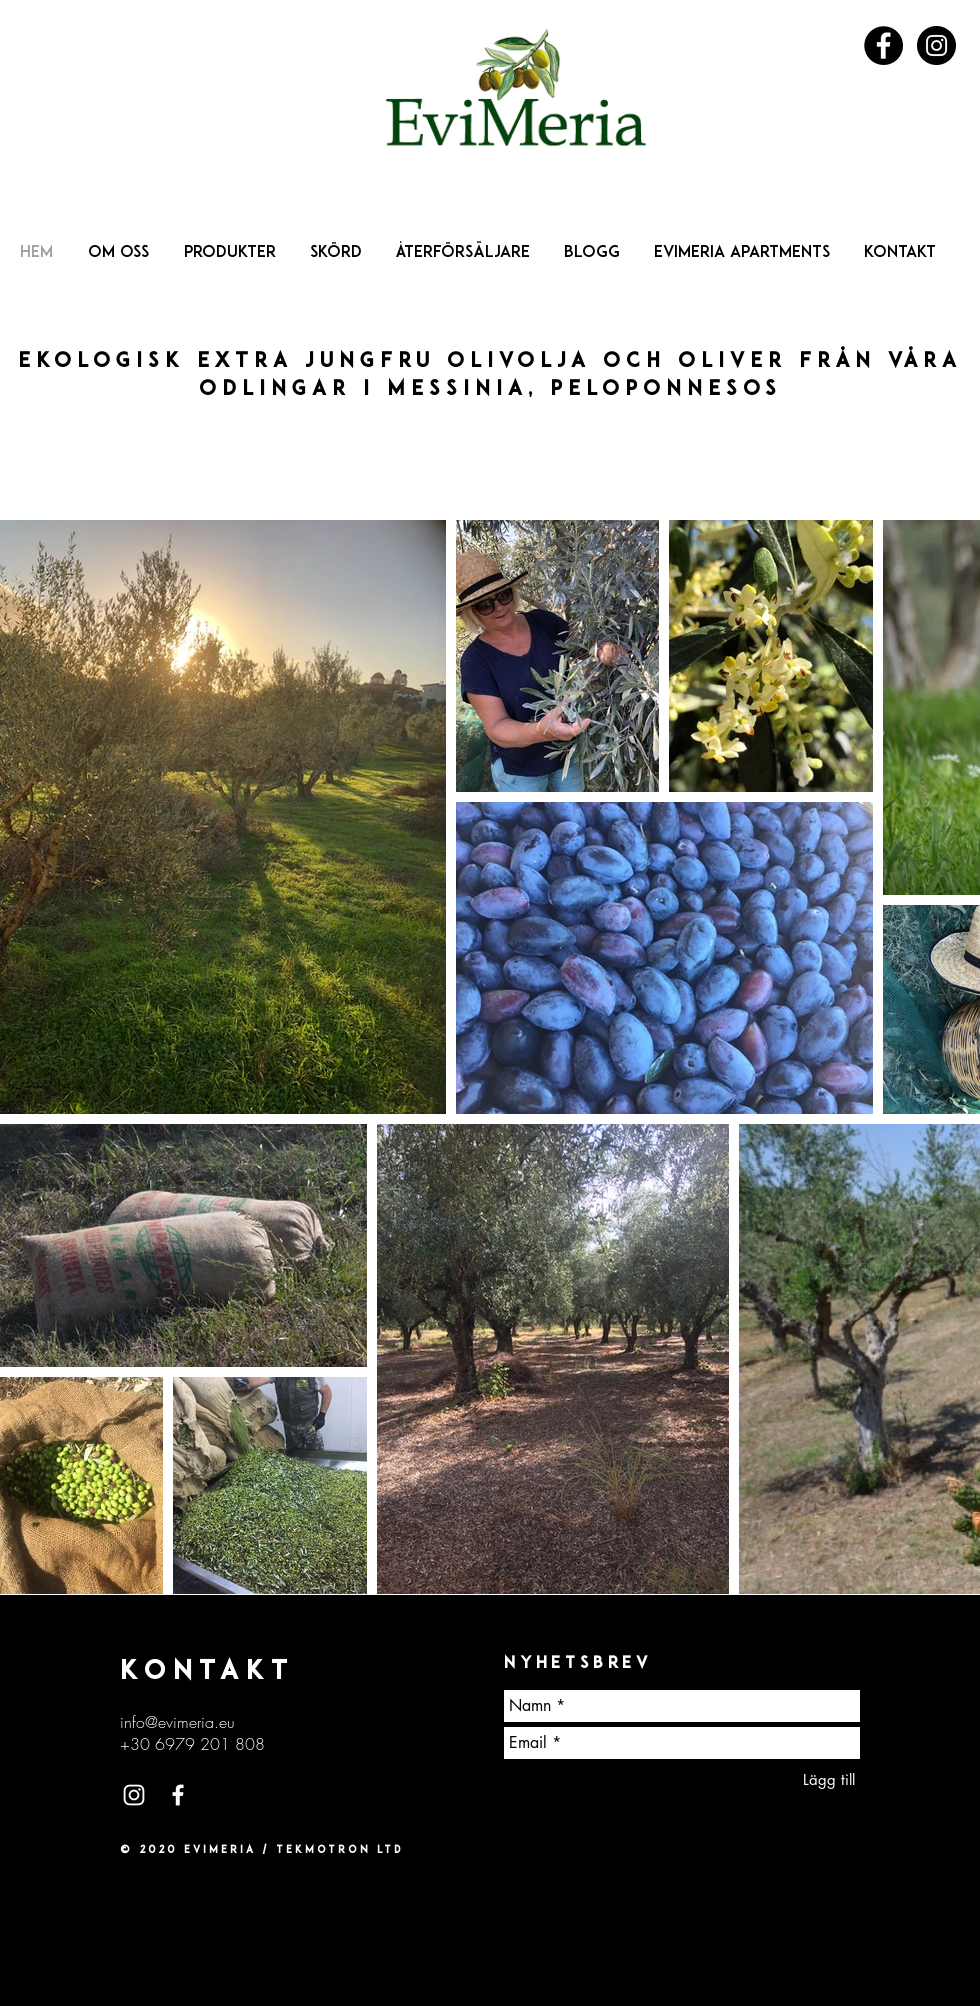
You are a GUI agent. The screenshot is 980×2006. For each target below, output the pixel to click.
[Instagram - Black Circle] (936, 45)
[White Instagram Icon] (134, 1795)
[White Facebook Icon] (178, 1795)
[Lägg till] (829, 1779)
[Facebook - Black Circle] (883, 45)
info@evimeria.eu (177, 1722)
